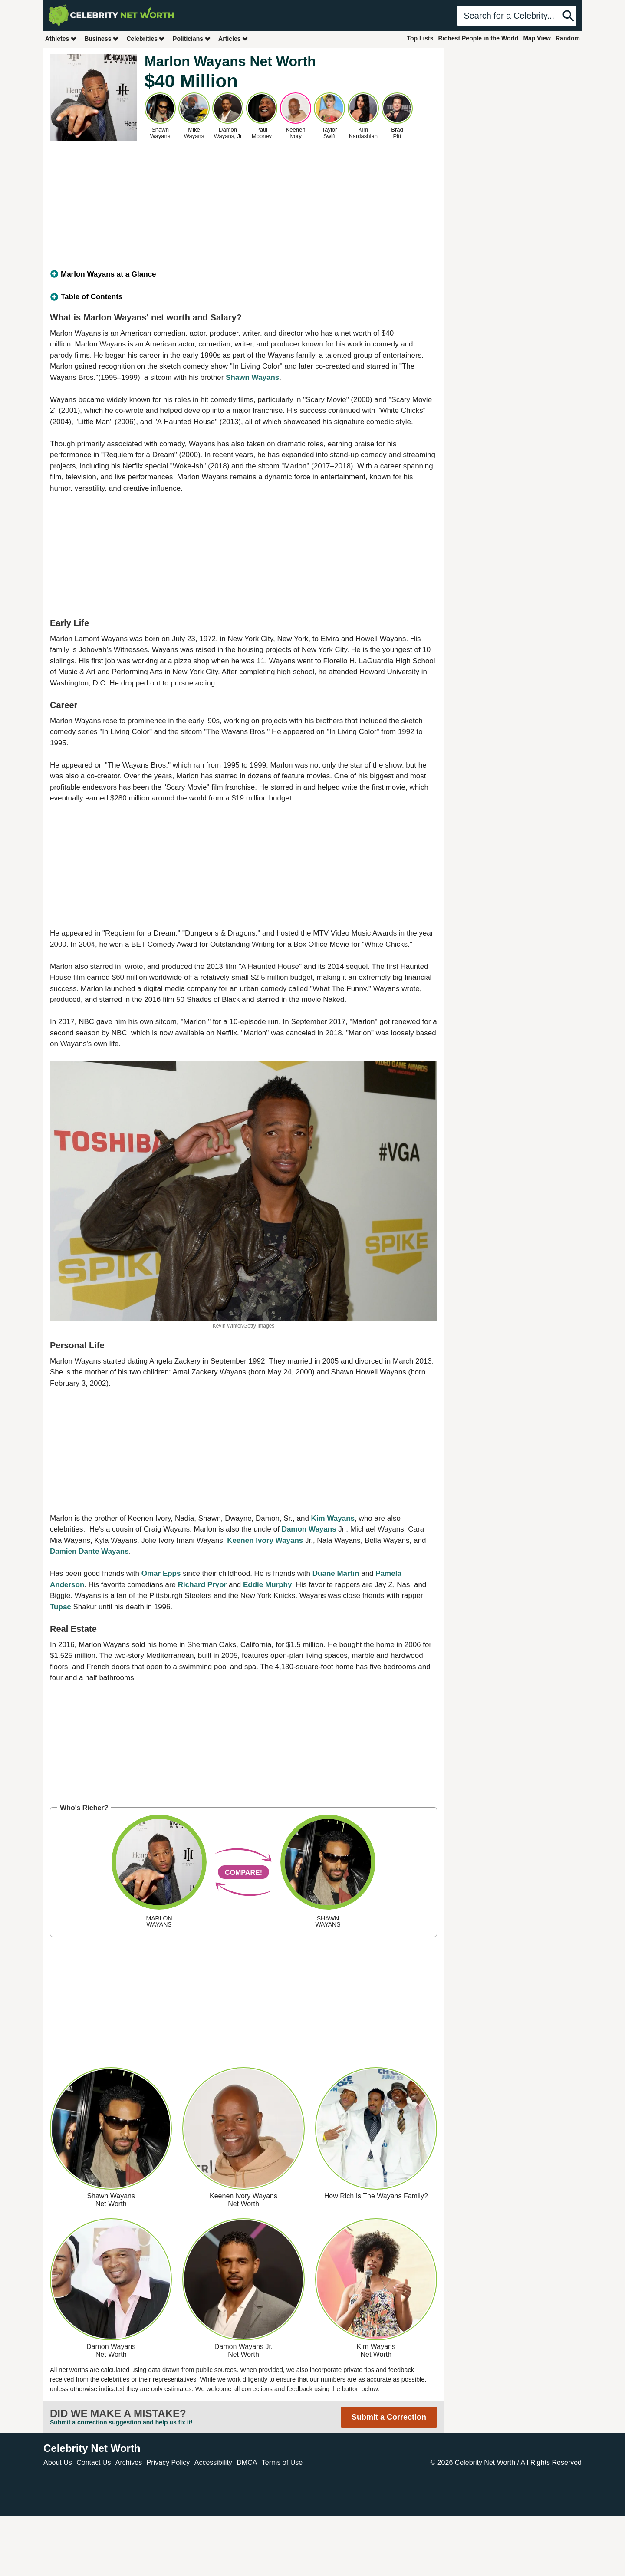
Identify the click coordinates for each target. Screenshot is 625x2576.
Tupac (60, 1607)
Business (101, 38)
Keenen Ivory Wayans (265, 1540)
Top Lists (420, 38)
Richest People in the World (478, 38)
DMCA (247, 2462)
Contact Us (93, 2462)
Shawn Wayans (252, 377)
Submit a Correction (389, 2417)
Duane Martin (335, 1573)
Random (568, 38)
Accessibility (213, 2462)
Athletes (61, 38)
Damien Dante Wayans (89, 1551)
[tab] (243, 274)
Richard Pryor (202, 1585)
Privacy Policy (168, 2462)
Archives (128, 2462)
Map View (537, 38)
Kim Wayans (333, 1518)
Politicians (192, 38)
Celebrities (145, 38)
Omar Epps (161, 1573)
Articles (233, 38)
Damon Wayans (309, 1529)
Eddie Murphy (267, 1585)
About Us (57, 2462)
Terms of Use (282, 2462)
